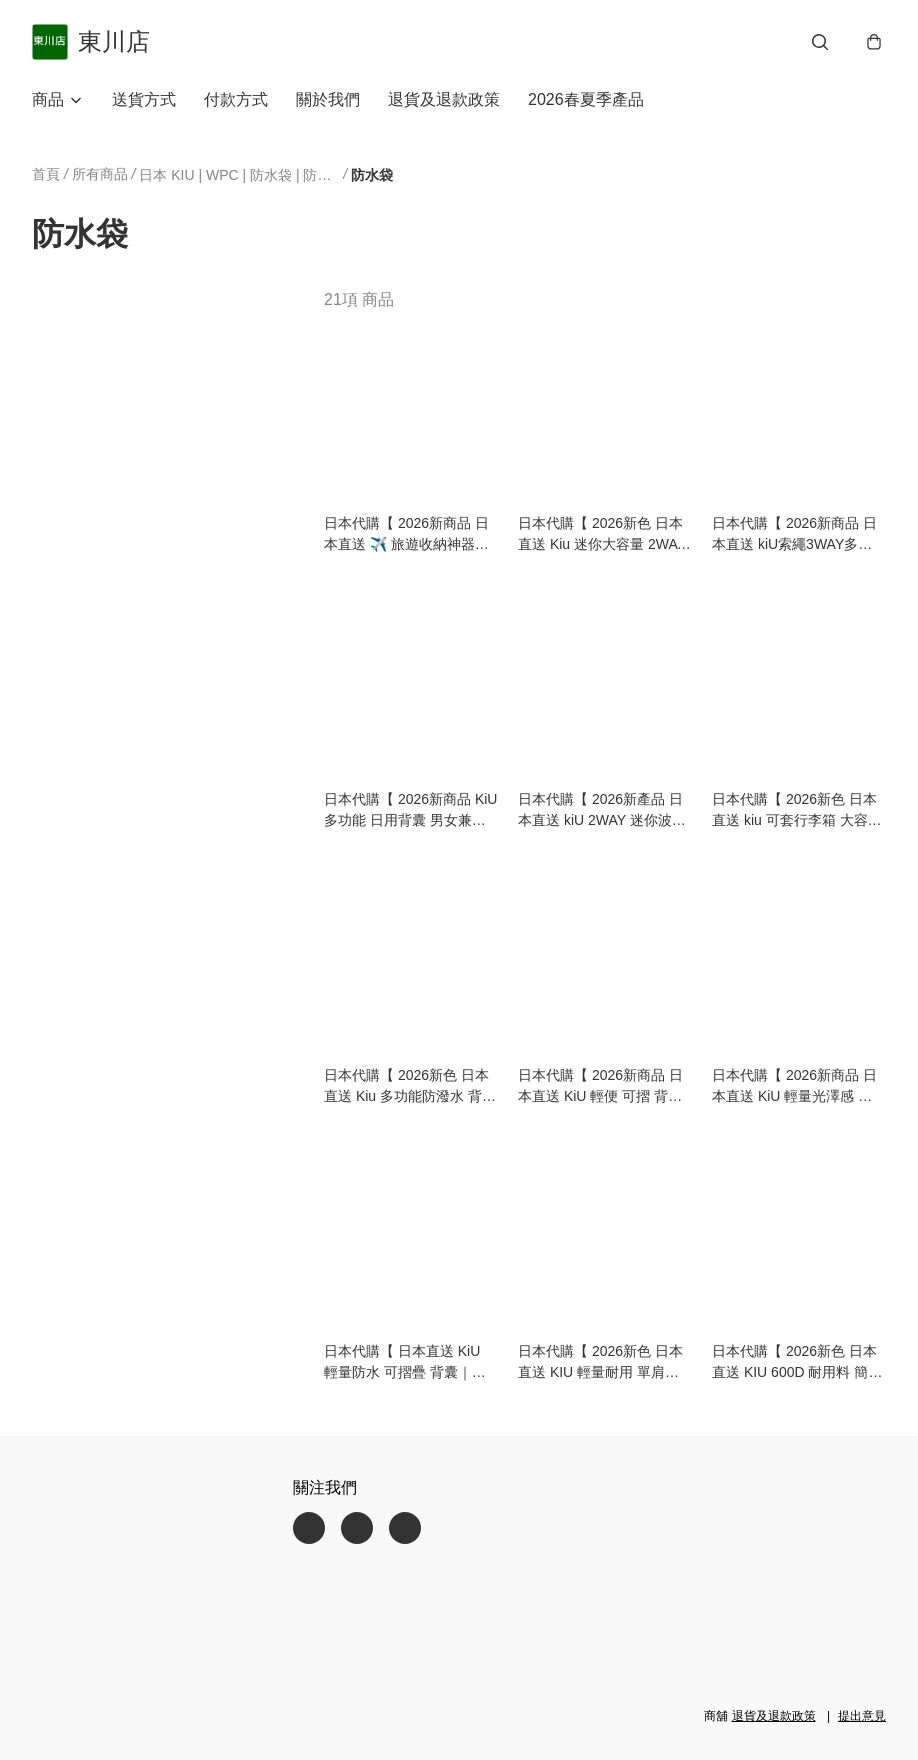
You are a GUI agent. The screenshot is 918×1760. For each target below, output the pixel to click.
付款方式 (236, 99)
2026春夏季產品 (586, 99)
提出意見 (862, 1716)
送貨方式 (144, 99)
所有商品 (100, 174)
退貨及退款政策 (444, 99)
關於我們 (328, 99)
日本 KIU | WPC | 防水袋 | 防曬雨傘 (239, 175)
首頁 (46, 174)
